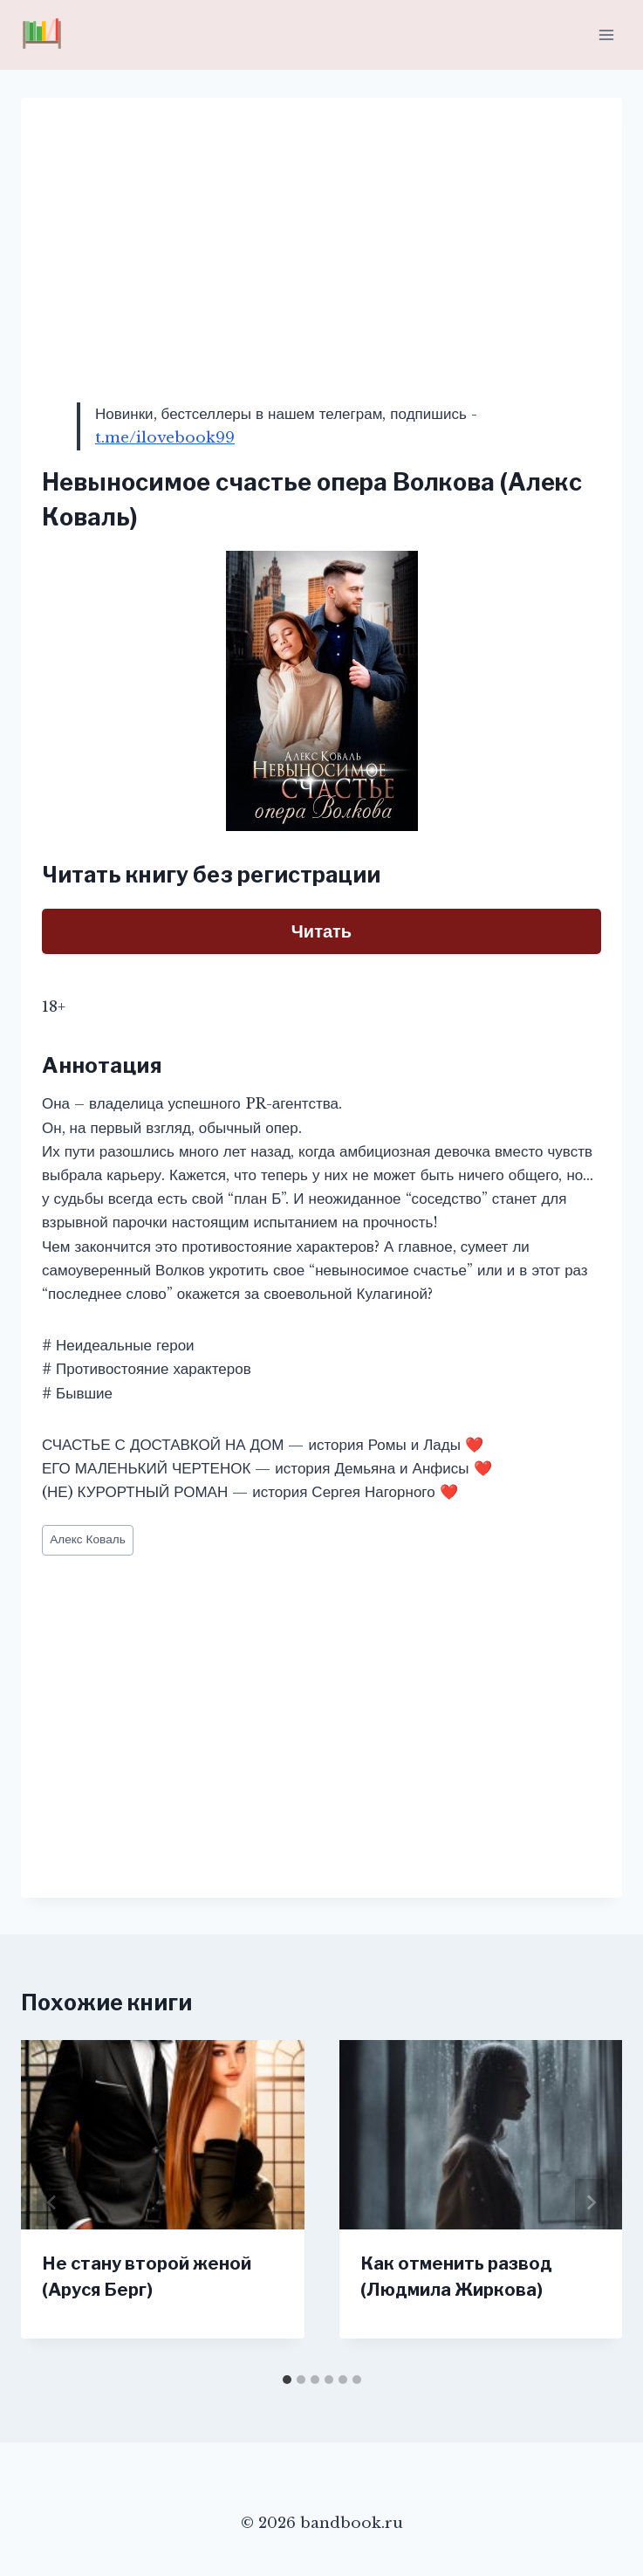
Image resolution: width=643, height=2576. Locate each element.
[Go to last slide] (52, 2202)
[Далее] (590, 2202)
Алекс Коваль (88, 1539)
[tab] (287, 2379)
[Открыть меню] (606, 34)
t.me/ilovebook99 (165, 438)
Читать (321, 931)
